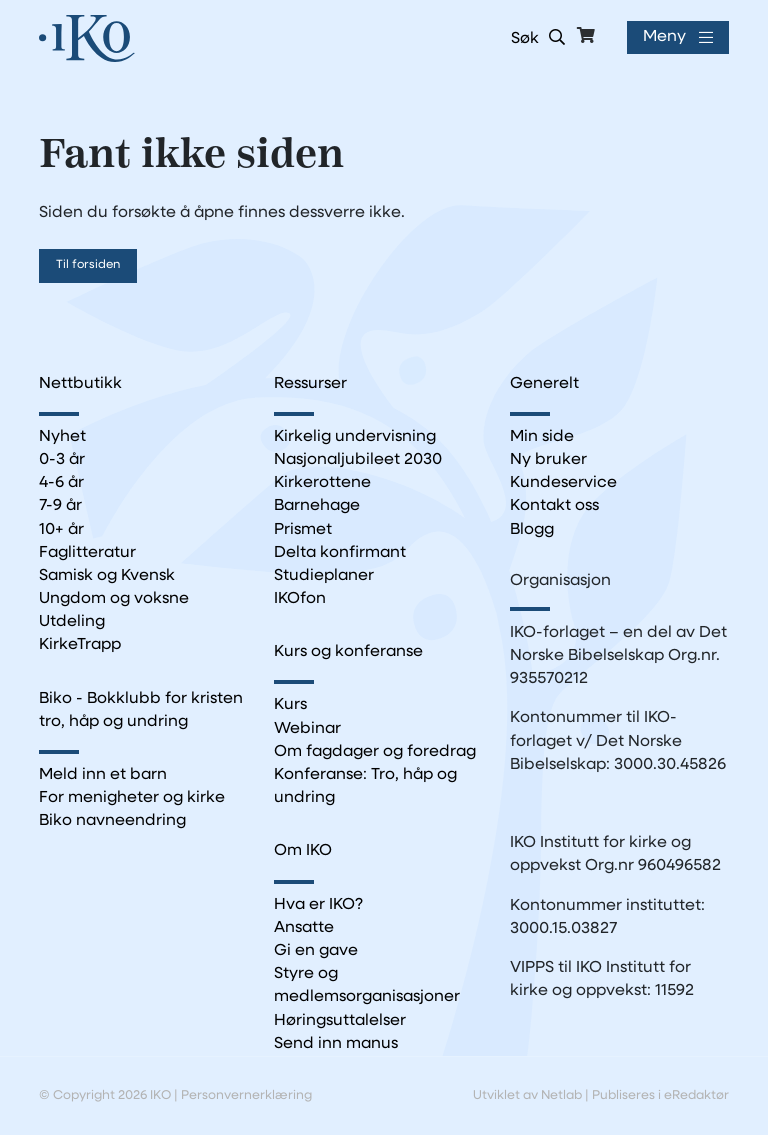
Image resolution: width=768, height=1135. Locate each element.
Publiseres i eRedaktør (660, 1095)
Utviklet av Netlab (527, 1095)
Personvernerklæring (246, 1095)
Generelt (544, 384)
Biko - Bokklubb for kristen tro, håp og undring (141, 710)
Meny (662, 38)
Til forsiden (88, 265)
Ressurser (310, 384)
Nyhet (62, 437)
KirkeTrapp (80, 645)
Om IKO (303, 851)
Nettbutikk (80, 384)
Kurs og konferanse (348, 652)
